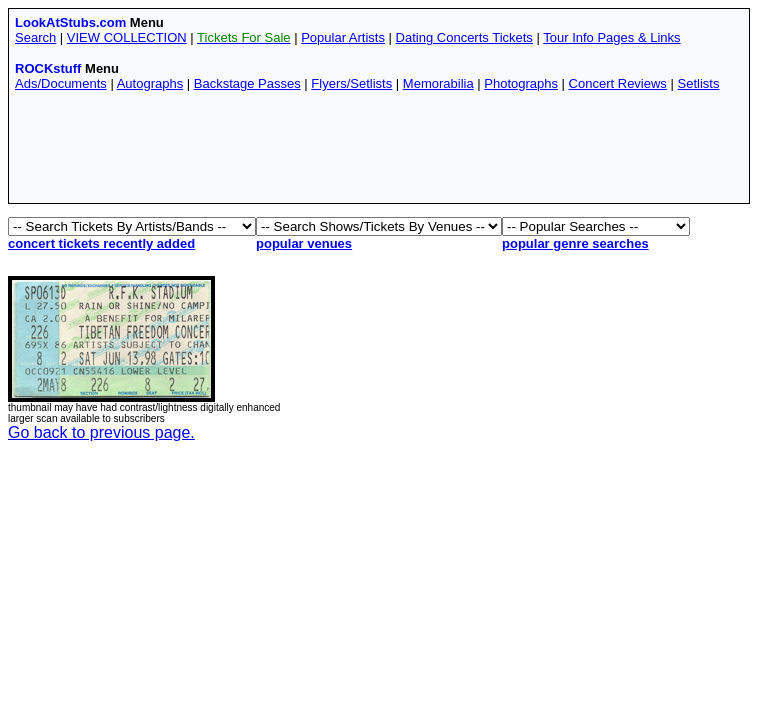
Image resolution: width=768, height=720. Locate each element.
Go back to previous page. (101, 432)
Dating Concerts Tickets (464, 37)
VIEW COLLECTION (127, 37)
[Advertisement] (379, 152)
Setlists (698, 83)
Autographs (150, 83)
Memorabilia (438, 83)
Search (35, 37)
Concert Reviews (618, 83)
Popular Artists (343, 37)
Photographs (521, 83)
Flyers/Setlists (351, 83)
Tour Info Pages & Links (611, 37)
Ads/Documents (61, 83)
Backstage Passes (247, 83)
